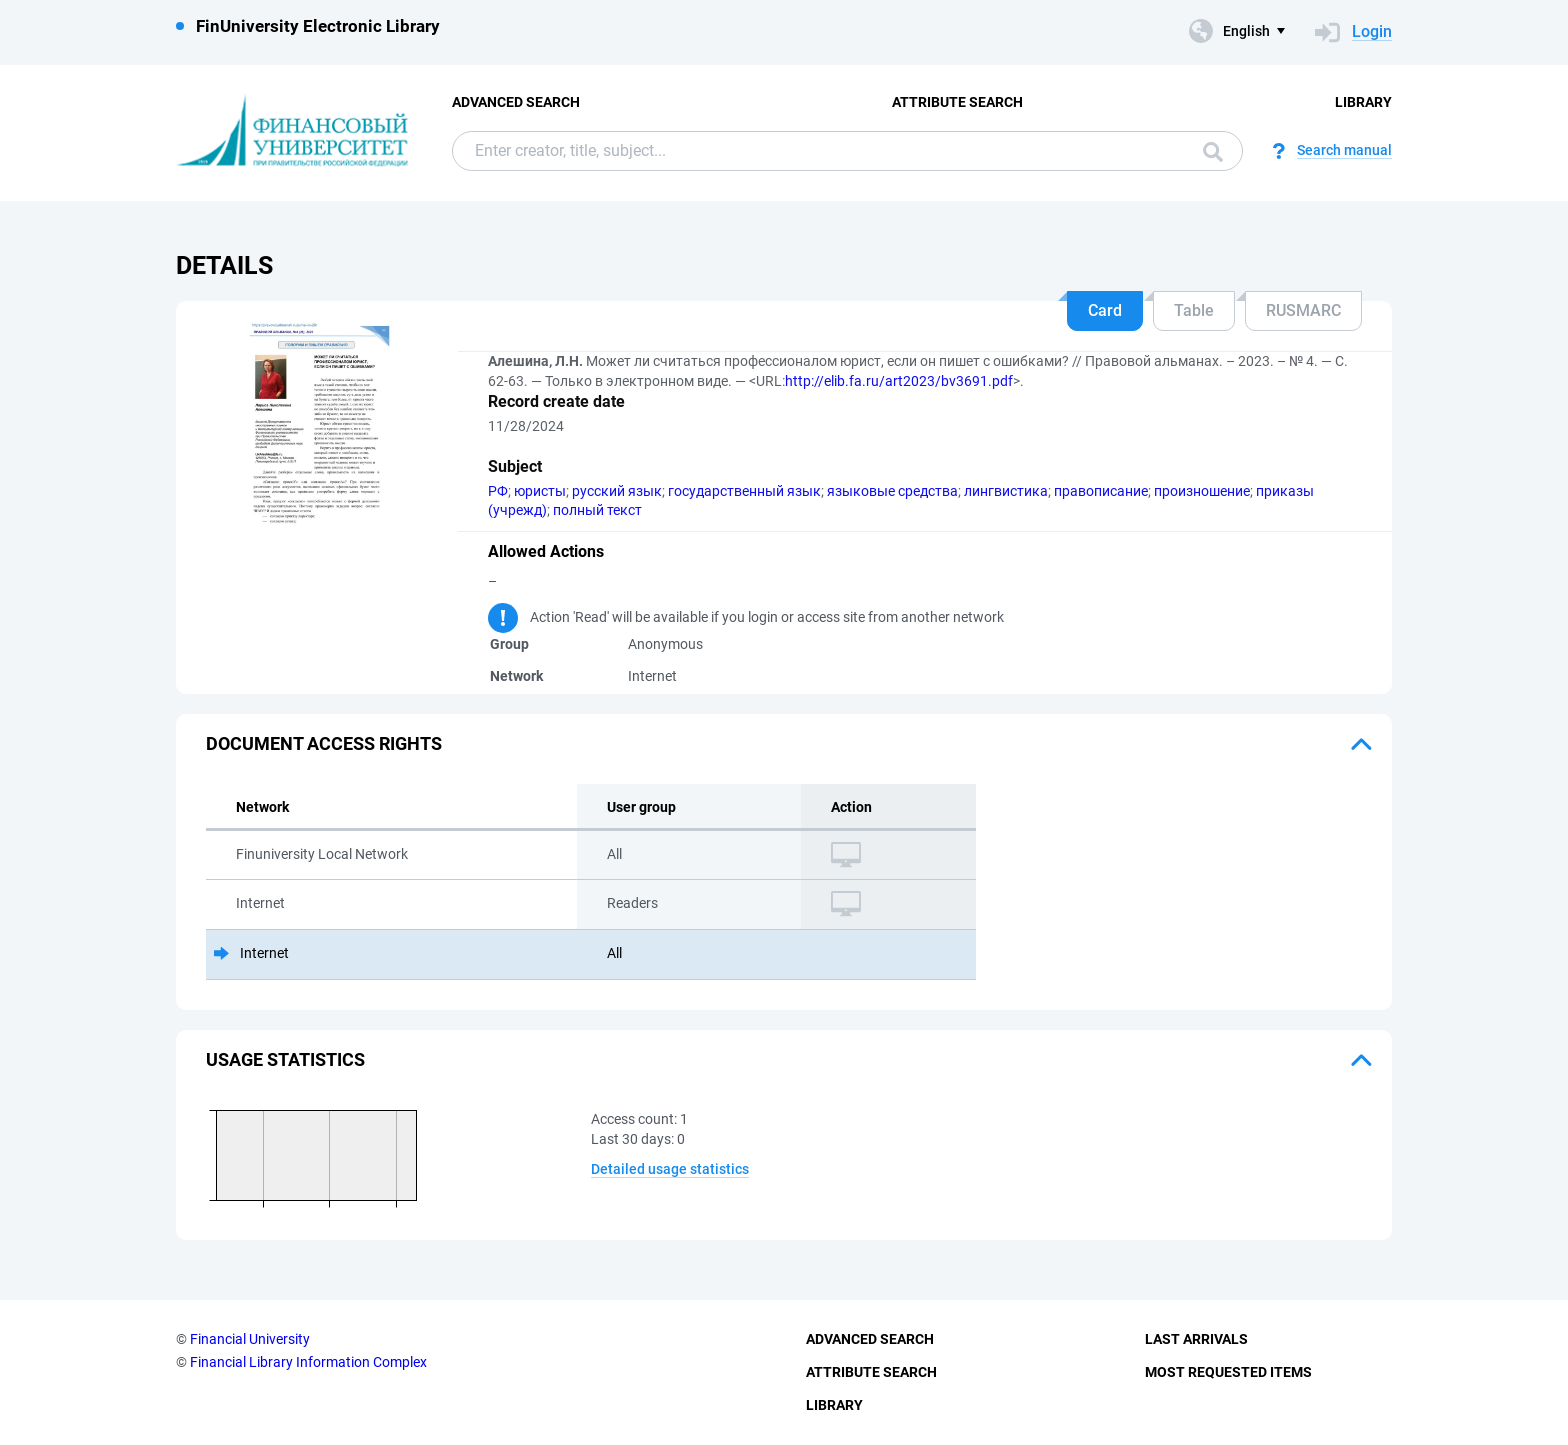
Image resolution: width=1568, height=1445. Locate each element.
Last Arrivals (1196, 1339)
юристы (540, 491)
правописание (1101, 491)
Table (1194, 310)
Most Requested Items (1228, 1372)
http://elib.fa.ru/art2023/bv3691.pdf (899, 381)
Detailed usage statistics (670, 1169)
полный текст (597, 510)
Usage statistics (285, 1059)
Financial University (250, 1339)
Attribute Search (957, 102)
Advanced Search (516, 102)
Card (1105, 310)
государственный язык (744, 491)
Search (1213, 152)
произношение (1202, 491)
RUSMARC (1303, 310)
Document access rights (324, 743)
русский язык (617, 491)
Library (1363, 102)
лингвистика (1006, 491)
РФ (498, 491)
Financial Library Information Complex (308, 1362)
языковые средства (892, 491)
